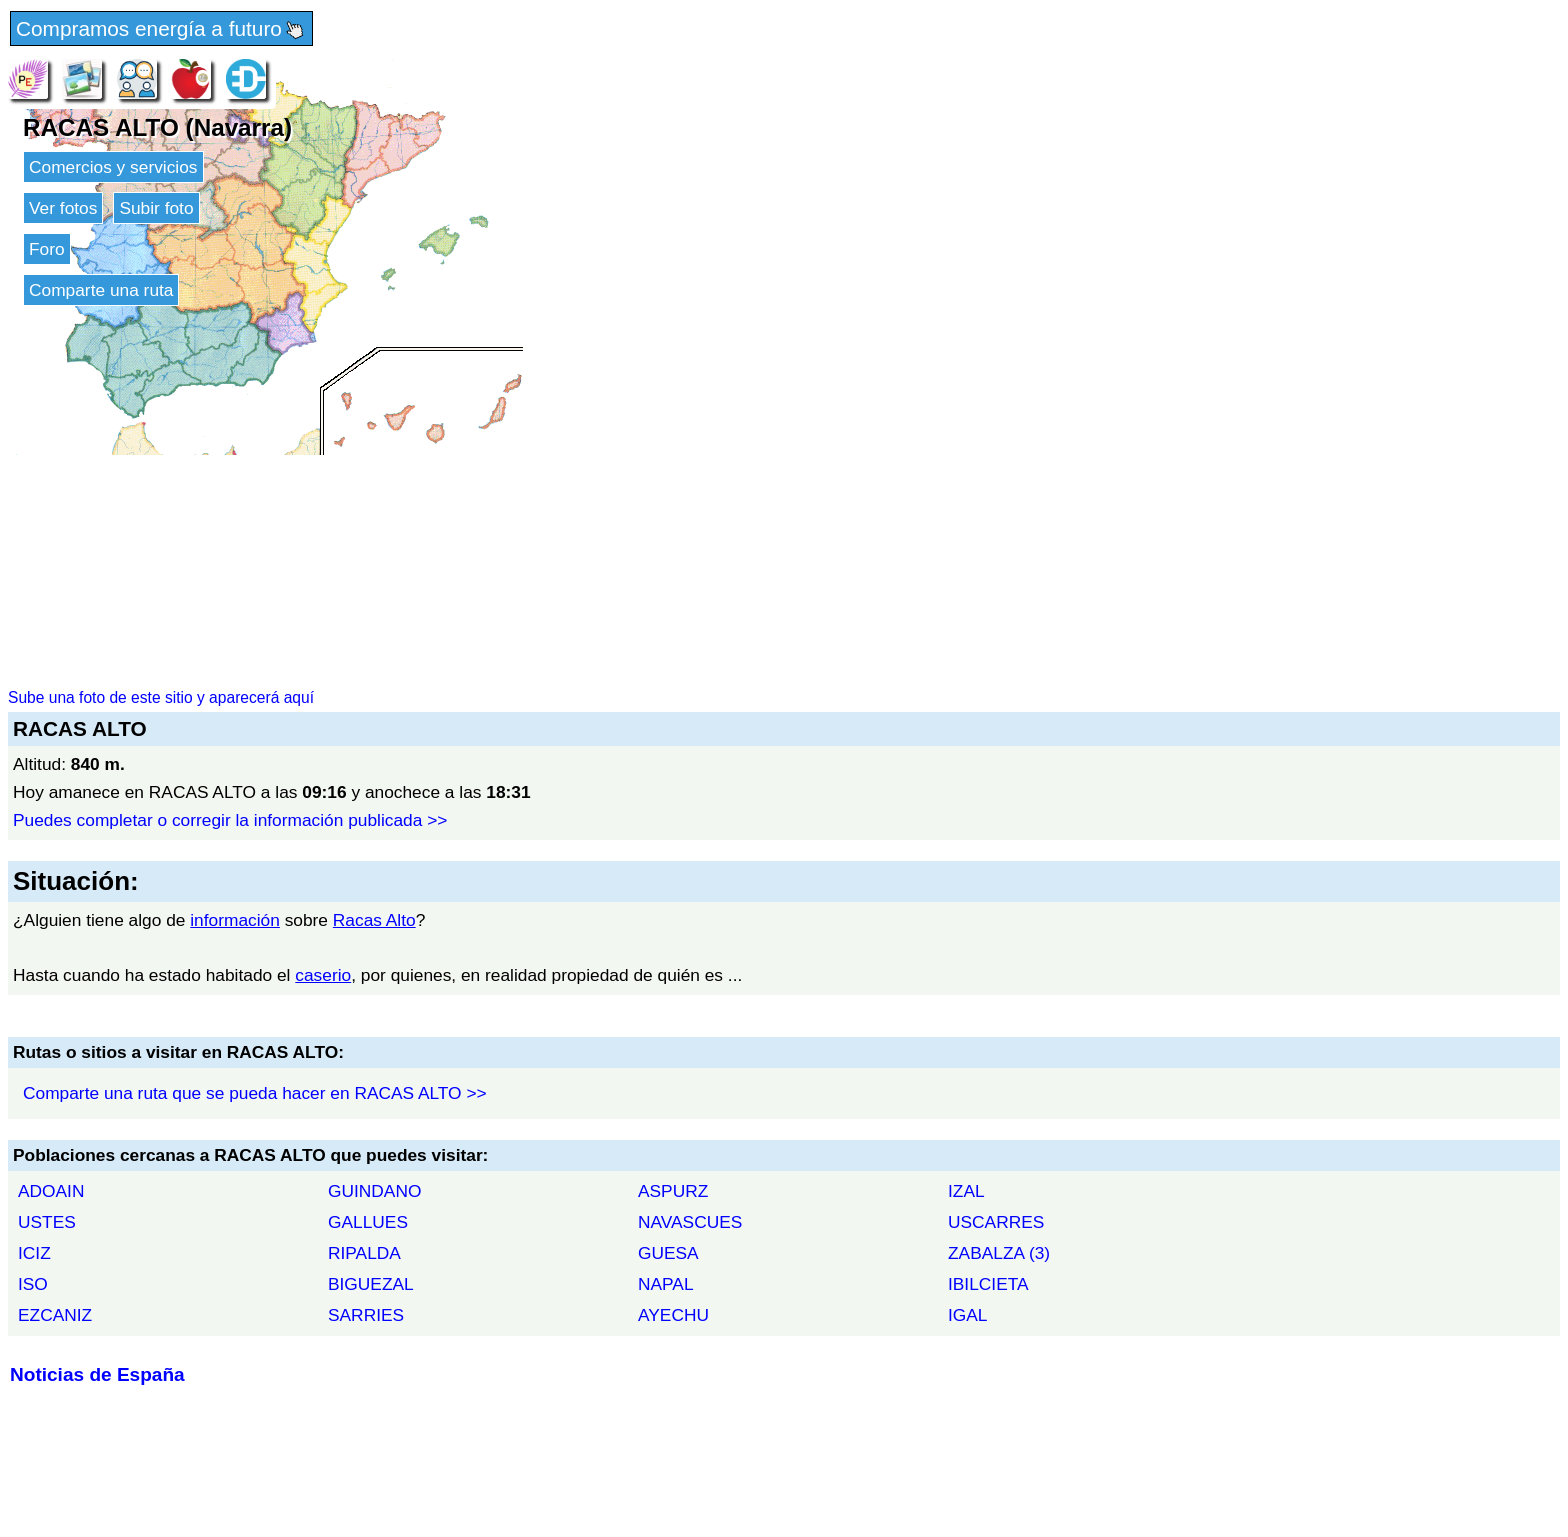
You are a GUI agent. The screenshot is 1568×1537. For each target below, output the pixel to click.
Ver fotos (63, 208)
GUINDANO (374, 1191)
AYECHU (673, 1315)
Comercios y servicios (113, 167)
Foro (47, 249)
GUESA (668, 1253)
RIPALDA (364, 1253)
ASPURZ (673, 1191)
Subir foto (156, 208)
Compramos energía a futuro (161, 30)
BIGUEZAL (371, 1284)
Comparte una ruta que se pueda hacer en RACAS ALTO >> (255, 1093)
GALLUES (368, 1222)
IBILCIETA (988, 1284)
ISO (33, 1284)
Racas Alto (374, 920)
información (235, 920)
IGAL (968, 1315)
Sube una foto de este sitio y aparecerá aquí (161, 697)
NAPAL (666, 1284)
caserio (323, 975)
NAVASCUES (690, 1222)
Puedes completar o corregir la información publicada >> (230, 820)
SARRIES (366, 1315)
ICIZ (34, 1253)
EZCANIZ (55, 1315)
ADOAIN (51, 1191)
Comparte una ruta (101, 290)
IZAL (966, 1191)
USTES (47, 1222)
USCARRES (996, 1222)
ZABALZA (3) (999, 1253)
